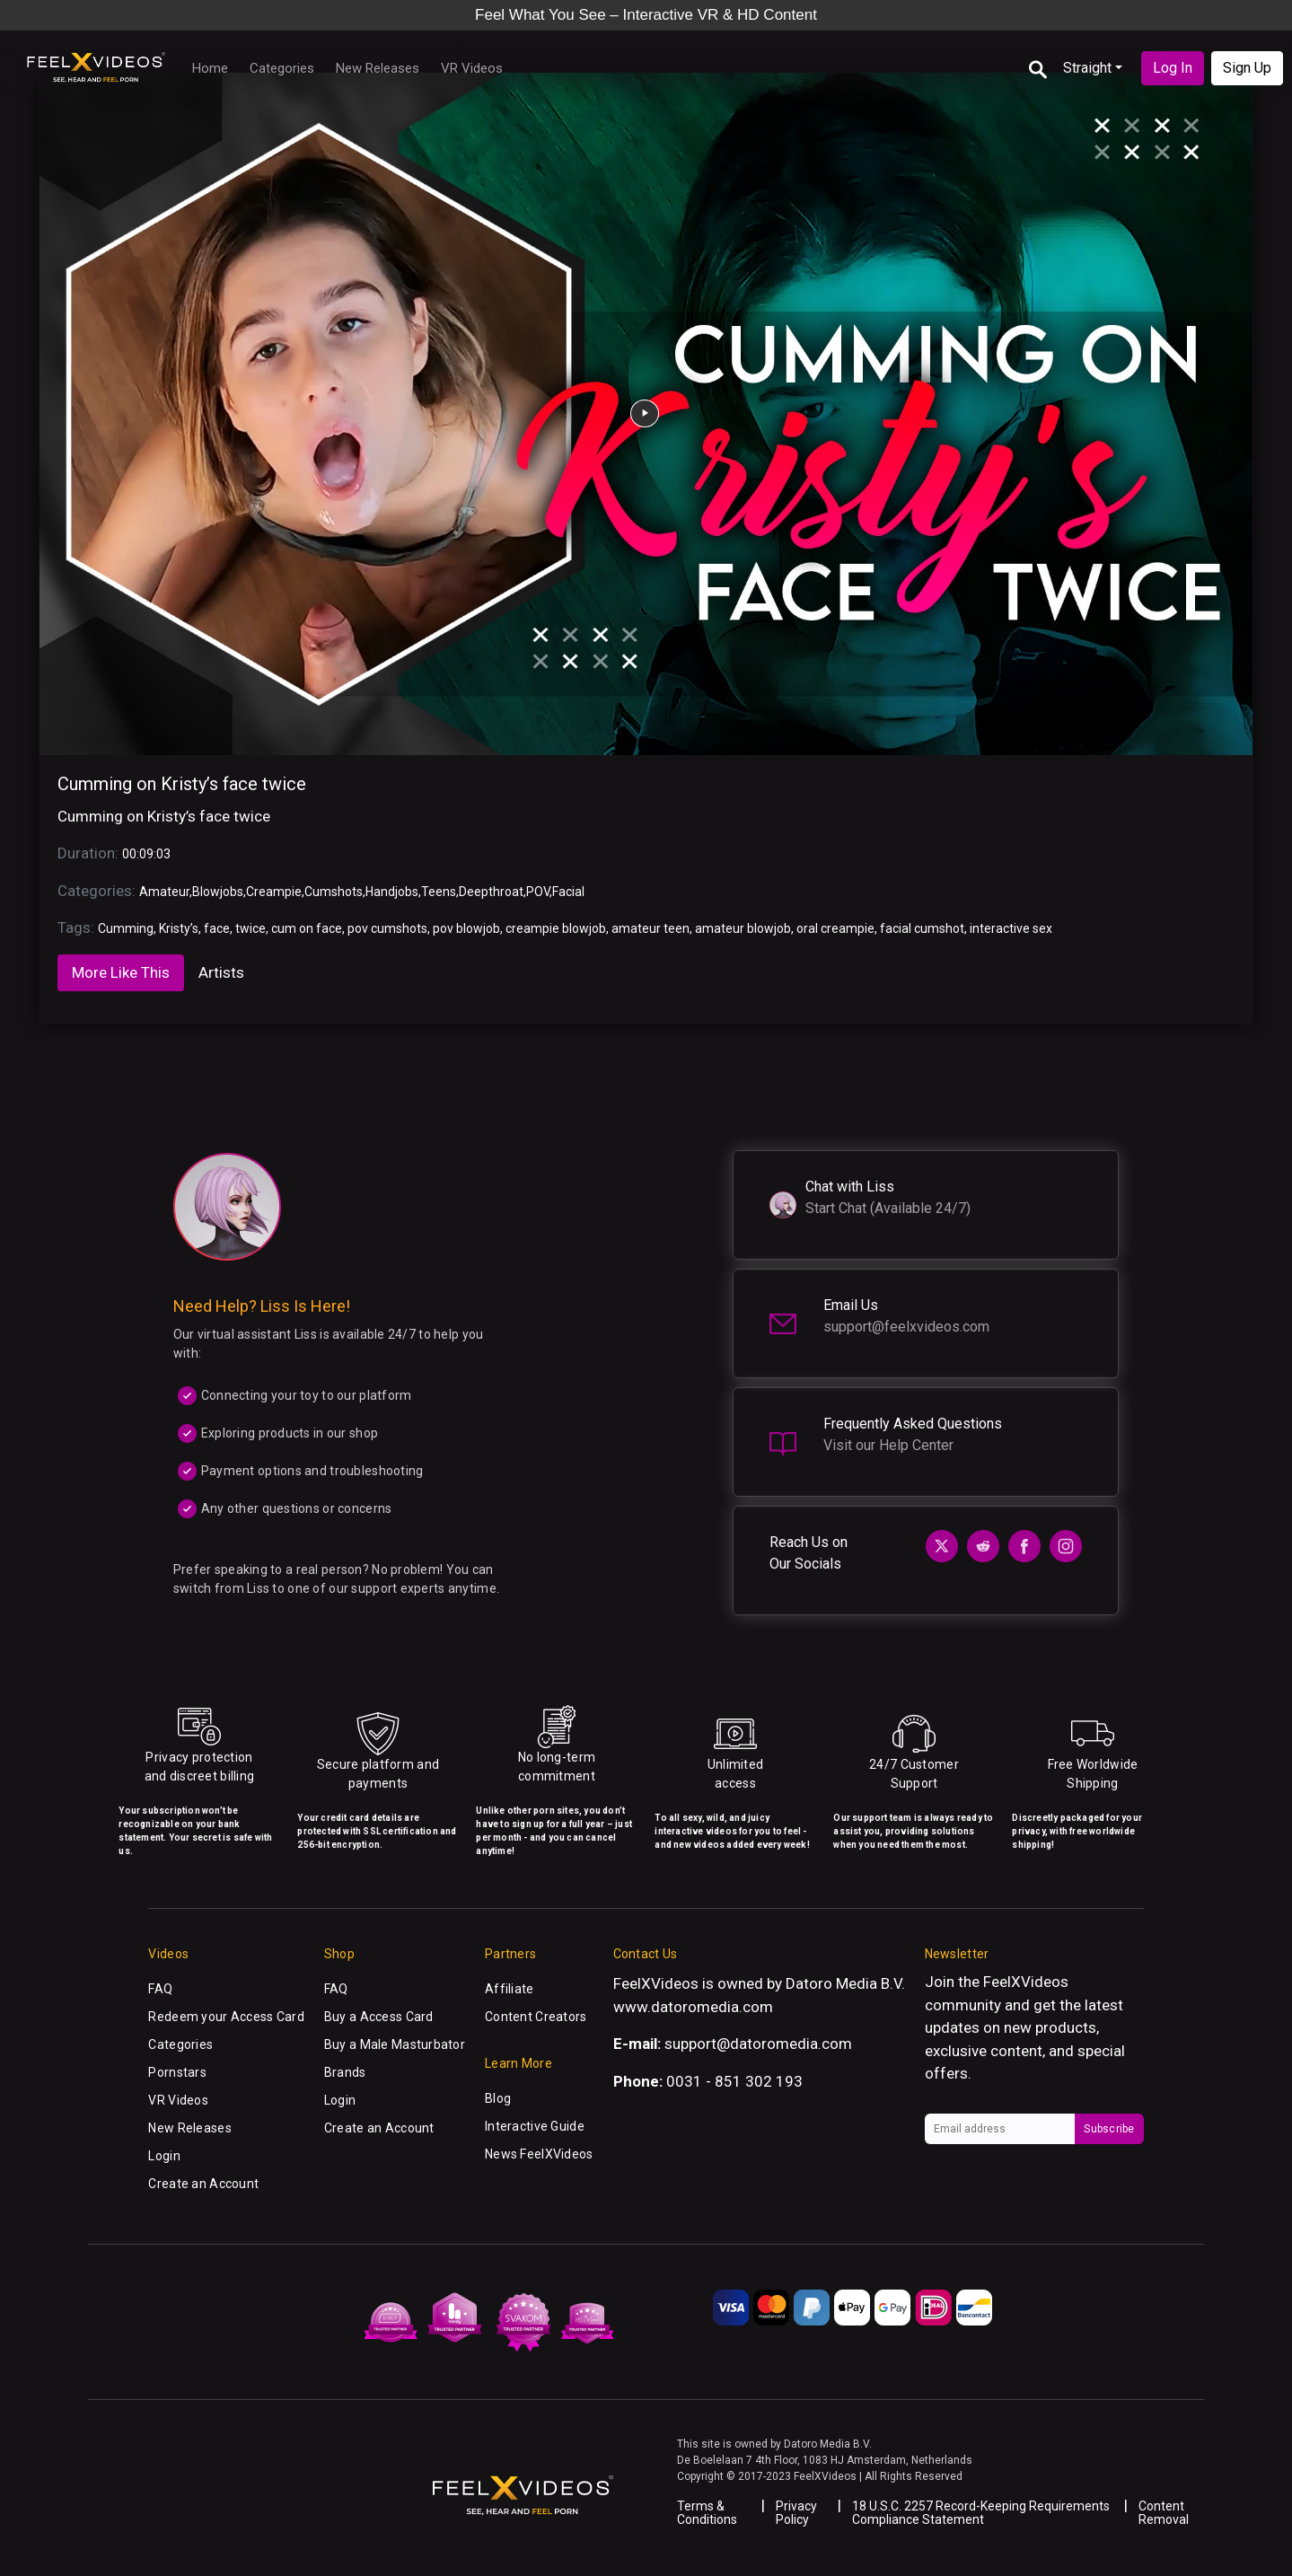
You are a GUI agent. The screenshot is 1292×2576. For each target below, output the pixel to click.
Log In (1172, 67)
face (217, 928)
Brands (345, 2072)
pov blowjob (466, 928)
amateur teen (650, 928)
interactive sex (1011, 928)
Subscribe (1109, 2129)
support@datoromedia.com (758, 2044)
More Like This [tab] (121, 972)
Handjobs (391, 891)
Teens (438, 891)
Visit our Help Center (888, 1445)
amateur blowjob (743, 928)
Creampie (274, 891)
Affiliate (509, 1989)
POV (537, 891)
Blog (498, 2098)
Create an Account (203, 2183)
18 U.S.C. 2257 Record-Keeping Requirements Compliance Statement (981, 2513)
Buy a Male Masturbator (394, 2044)
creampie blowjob (555, 928)
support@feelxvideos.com (906, 1326)
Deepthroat (491, 891)
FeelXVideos (1025, 1982)
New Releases (377, 68)
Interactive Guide (534, 2126)
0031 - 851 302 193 (734, 2081)
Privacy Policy (796, 2513)
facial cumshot (922, 928)
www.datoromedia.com (693, 2007)
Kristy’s (178, 928)
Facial (568, 891)
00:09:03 (146, 854)
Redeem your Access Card (225, 2016)
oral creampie (835, 928)
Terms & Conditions (707, 2513)
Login (164, 2156)
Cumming (126, 928)
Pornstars (177, 2072)
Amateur (164, 891)
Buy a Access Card (379, 2016)
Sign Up (1247, 67)
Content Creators (535, 2016)
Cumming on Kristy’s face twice (181, 784)
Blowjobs (217, 891)
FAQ (160, 1989)
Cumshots (333, 891)
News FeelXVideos (539, 2154)
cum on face (306, 928)
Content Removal (1163, 2513)
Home (210, 68)
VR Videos (472, 68)
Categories (282, 68)
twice (250, 928)
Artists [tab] (221, 972)
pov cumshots (387, 928)
